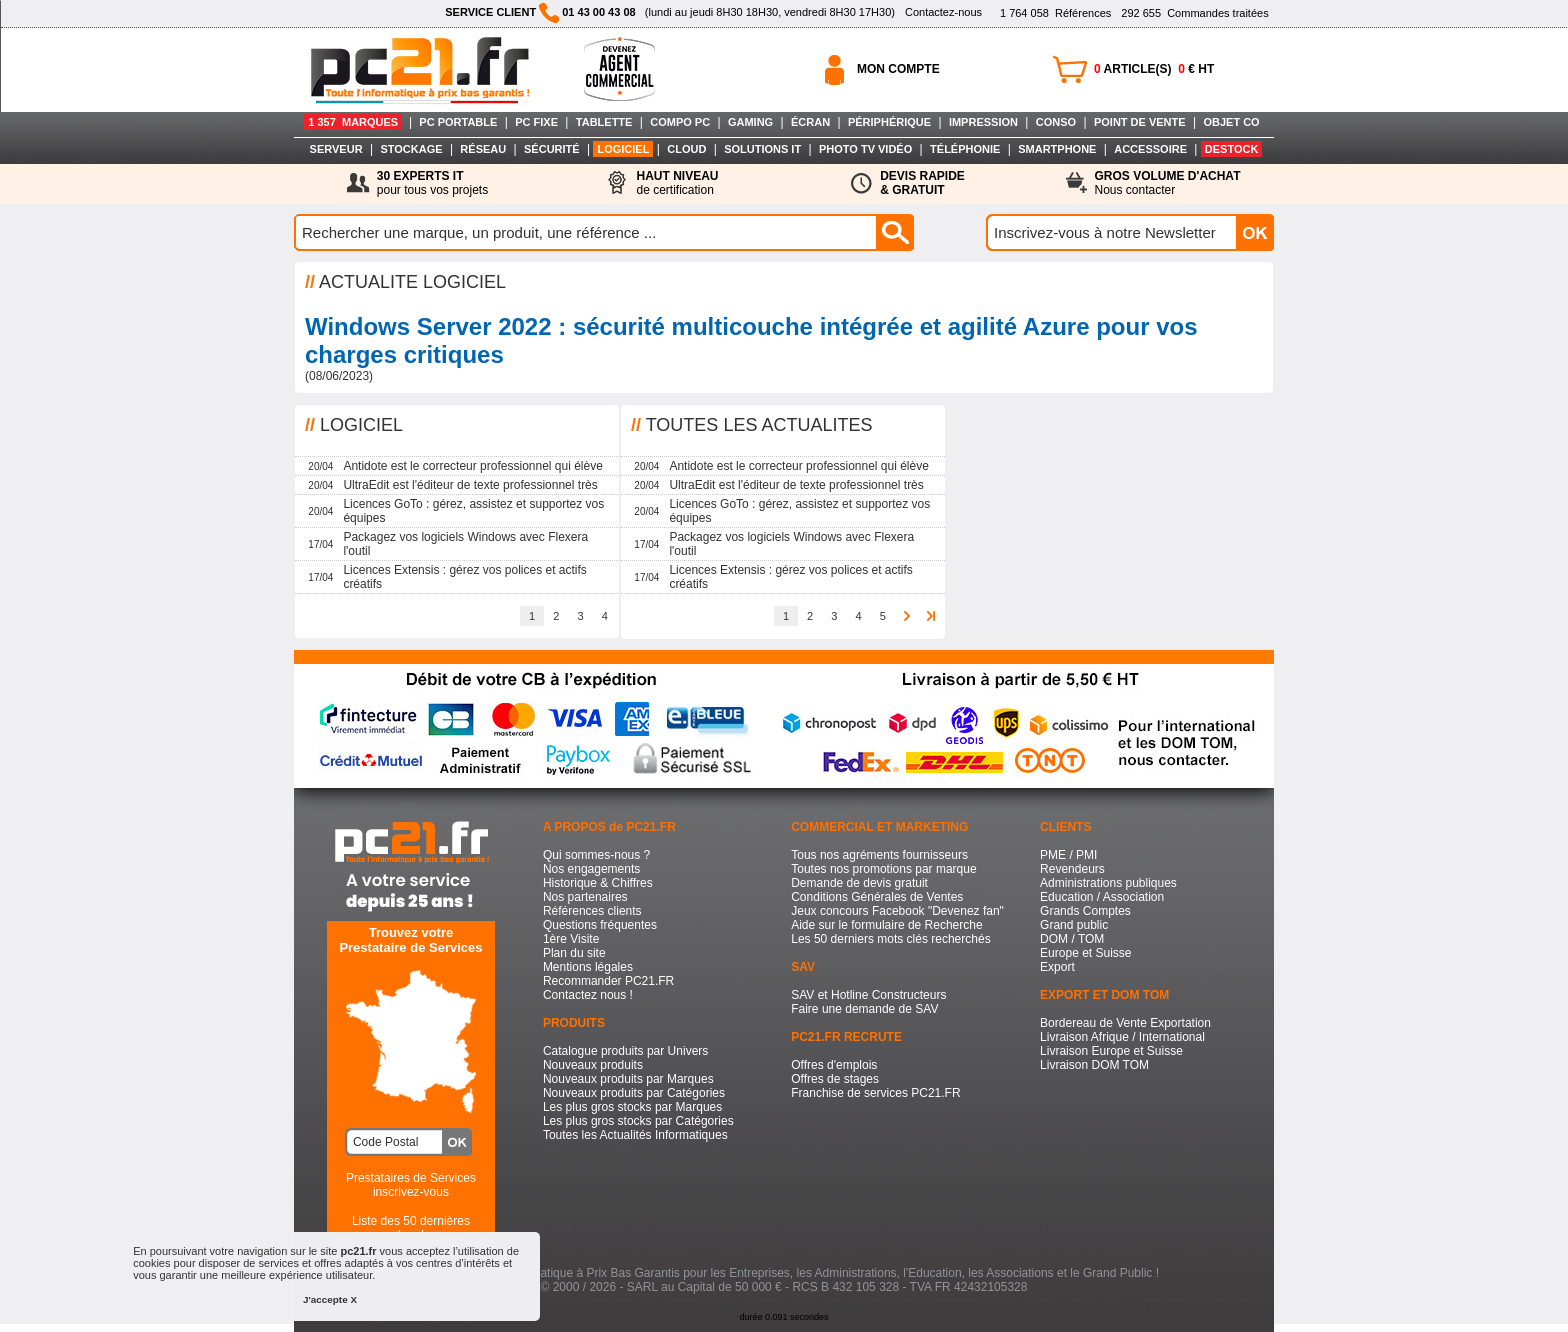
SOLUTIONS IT (762, 149)
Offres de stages (835, 1079)
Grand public (1074, 925)
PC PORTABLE (458, 122)
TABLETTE (604, 122)
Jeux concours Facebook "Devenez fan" (897, 911)
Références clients (592, 911)
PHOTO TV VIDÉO (865, 149)
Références (1055, 13)
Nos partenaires (585, 897)
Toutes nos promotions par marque (883, 869)
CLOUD (686, 149)
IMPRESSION (983, 122)
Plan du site (574, 953)
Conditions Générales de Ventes (877, 897)
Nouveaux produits (593, 1065)
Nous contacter (1168, 183)
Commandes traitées (1194, 13)
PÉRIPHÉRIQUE (889, 122)
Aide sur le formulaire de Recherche (886, 925)
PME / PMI (1068, 855)
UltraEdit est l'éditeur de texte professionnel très (470, 485)
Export (1057, 967)
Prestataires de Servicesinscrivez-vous (411, 1185)
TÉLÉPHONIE (965, 149)
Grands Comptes (1085, 911)
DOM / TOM (1072, 939)
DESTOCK (1232, 149)
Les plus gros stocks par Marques (632, 1107)
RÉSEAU (483, 149)
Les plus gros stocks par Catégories (638, 1121)
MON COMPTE (898, 69)
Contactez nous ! (588, 995)
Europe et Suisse (1085, 953)
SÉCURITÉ (552, 149)
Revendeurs (1072, 869)
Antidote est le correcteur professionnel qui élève (472, 466)
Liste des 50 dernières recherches (411, 1228)
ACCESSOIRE (1150, 149)
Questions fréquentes (600, 925)
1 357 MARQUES (353, 122)
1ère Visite (571, 939)
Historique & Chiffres (598, 883)
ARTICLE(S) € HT (1154, 69)
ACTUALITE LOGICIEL (412, 282)
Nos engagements (591, 869)
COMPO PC (680, 122)
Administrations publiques (1108, 883)
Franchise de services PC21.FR (875, 1093)
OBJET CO (1231, 122)
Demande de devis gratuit (859, 883)
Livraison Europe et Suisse (1111, 1051)
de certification (677, 183)
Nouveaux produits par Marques (628, 1079)
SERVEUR (336, 149)
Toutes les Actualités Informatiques (635, 1135)
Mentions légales (588, 967)
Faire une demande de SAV (864, 1009)
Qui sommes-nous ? (596, 855)
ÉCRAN (810, 122)
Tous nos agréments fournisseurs (879, 855)
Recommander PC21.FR (608, 981)
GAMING (750, 122)
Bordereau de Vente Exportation (1125, 1023)
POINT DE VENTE (1140, 122)
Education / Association (1102, 897)
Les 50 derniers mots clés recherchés (890, 939)
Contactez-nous (943, 12)
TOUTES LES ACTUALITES (759, 425)
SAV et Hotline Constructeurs (868, 995)
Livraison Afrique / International (1122, 1037)
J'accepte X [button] (330, 1299)
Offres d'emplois (834, 1065)
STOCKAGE (411, 149)
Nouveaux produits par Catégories (634, 1093)
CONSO (1056, 122)
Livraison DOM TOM (1094, 1065)
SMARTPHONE (1057, 149)
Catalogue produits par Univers (625, 1051)
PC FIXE (536, 122)
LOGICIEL (623, 149)
